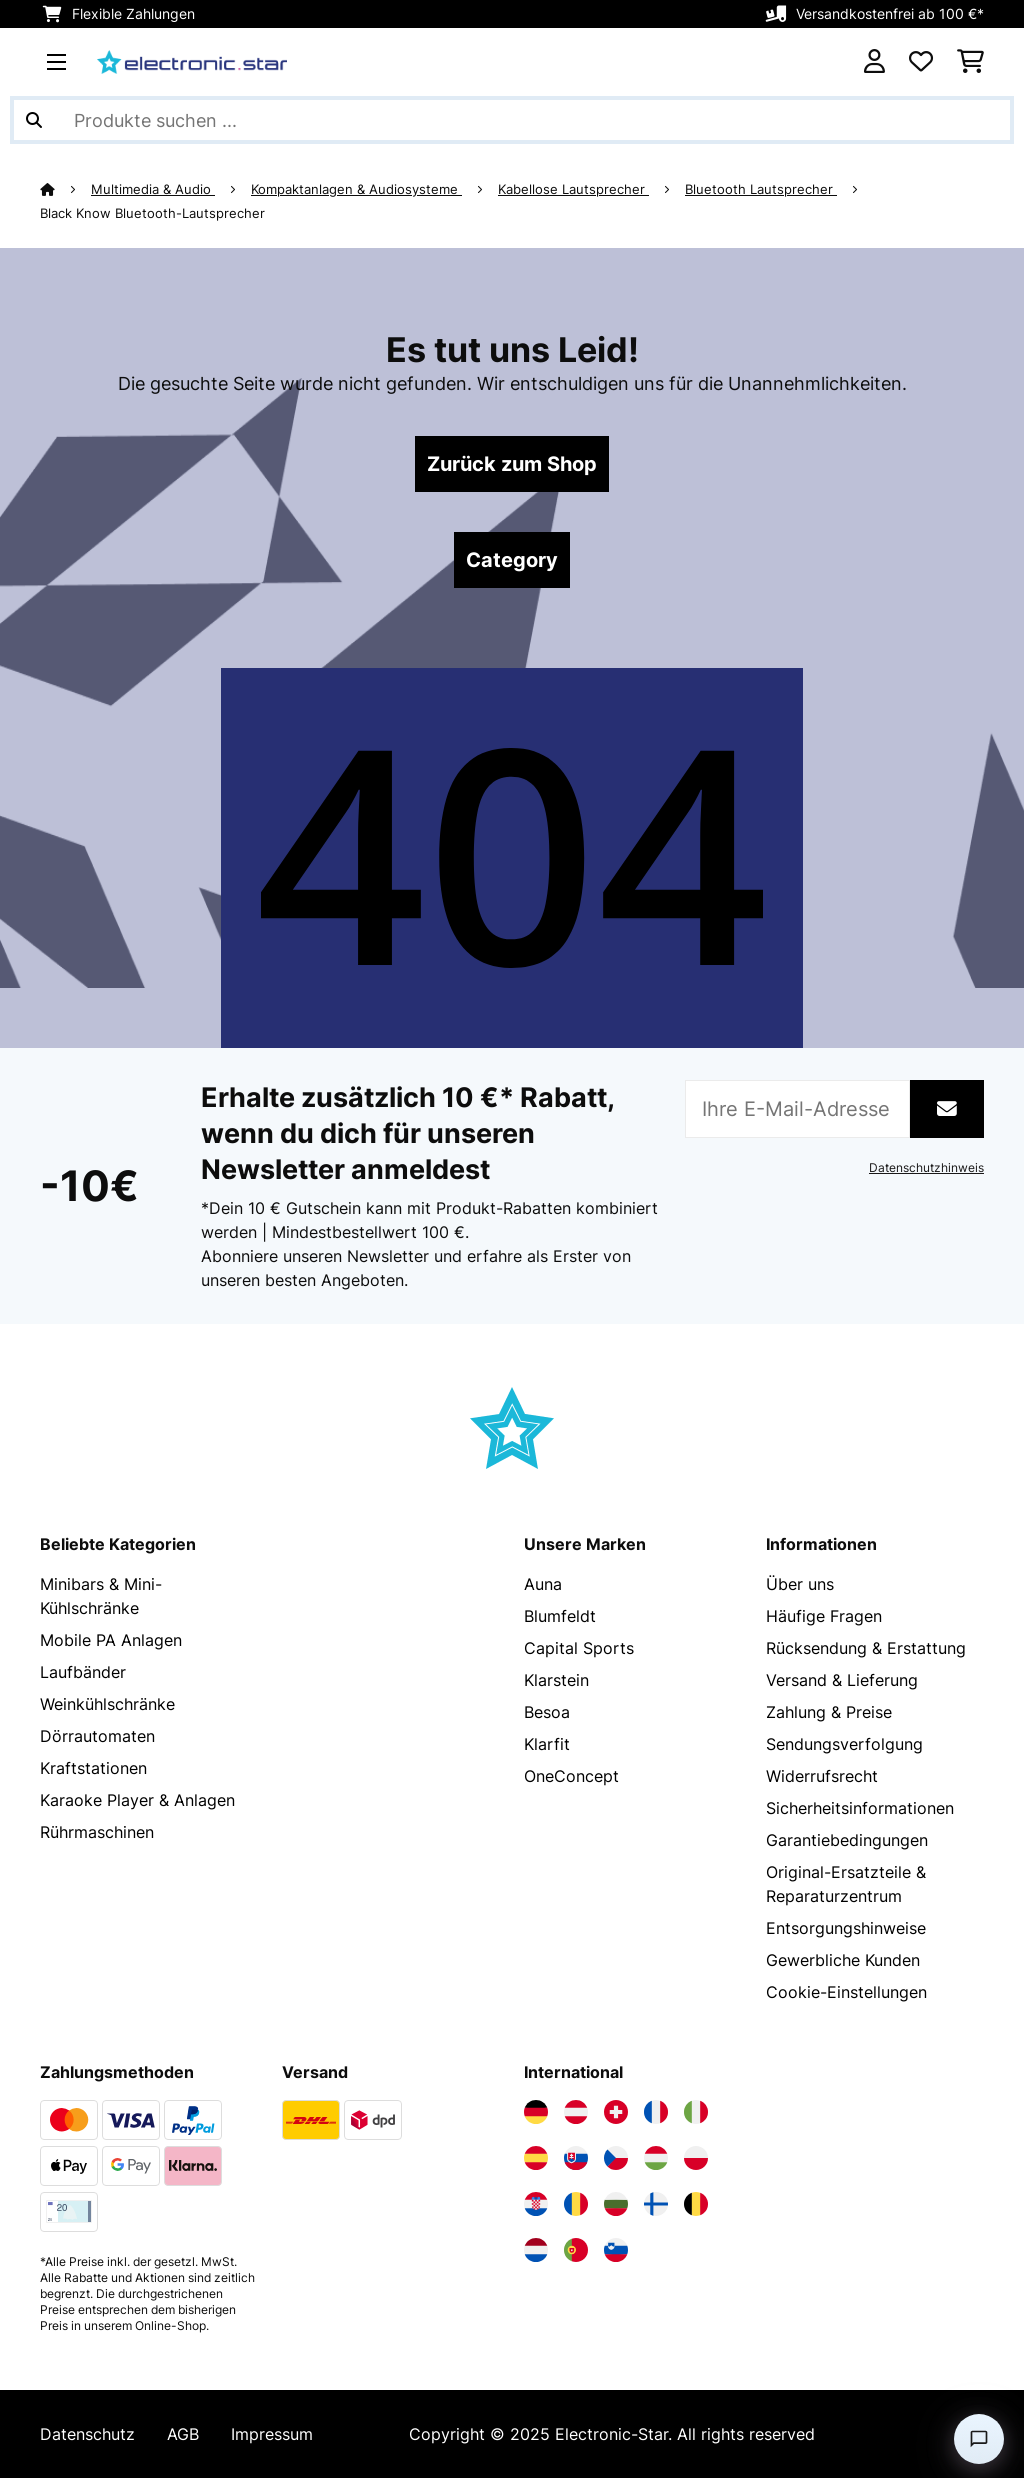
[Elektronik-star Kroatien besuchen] (536, 2204)
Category (512, 560)
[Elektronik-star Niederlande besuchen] (536, 2250)
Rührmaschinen (97, 1832)
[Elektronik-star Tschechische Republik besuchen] (616, 2158)
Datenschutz (87, 2434)
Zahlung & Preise (829, 1712)
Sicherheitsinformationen (860, 1808)
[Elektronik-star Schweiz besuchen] (616, 2112)
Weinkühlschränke (107, 1704)
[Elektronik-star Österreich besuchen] (576, 2112)
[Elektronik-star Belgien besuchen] (696, 2204)
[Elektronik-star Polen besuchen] (696, 2158)
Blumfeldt (560, 1616)
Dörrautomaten (97, 1736)
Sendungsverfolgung (844, 1744)
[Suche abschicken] (34, 120)
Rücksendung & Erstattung (866, 1648)
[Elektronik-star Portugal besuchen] (576, 2250)
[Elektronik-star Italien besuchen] (696, 2112)
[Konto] (874, 62)
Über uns (800, 1584)
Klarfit (547, 1744)
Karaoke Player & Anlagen (137, 1800)
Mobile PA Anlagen (111, 1640)
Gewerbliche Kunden (843, 1960)
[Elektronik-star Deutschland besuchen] (536, 2112)
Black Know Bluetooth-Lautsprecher (152, 213)
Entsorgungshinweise (846, 1928)
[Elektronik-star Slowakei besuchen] (576, 2158)
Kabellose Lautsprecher (573, 189)
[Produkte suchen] (512, 120)
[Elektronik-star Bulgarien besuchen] (616, 2204)
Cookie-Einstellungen (846, 1992)
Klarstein (556, 1680)
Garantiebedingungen (847, 1840)
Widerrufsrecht (822, 1776)
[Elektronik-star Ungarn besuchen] (656, 2158)
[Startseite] (65, 189)
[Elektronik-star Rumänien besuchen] (576, 2204)
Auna (543, 1584)
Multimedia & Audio (153, 189)
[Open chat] (979, 2439)
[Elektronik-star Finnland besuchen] (656, 2204)
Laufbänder (83, 1672)
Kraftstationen (93, 1768)
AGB (183, 2434)
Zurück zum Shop (512, 464)
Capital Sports (579, 1648)
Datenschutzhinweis (926, 1168)
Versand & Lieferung (842, 1680)
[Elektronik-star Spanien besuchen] (536, 2158)
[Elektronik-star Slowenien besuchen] (616, 2250)
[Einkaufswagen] (970, 62)
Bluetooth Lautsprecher (761, 189)
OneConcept (571, 1776)
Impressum (272, 2434)
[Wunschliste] (921, 62)
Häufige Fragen (824, 1616)
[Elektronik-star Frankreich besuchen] (656, 2112)
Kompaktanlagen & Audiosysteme (356, 189)
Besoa (547, 1712)
